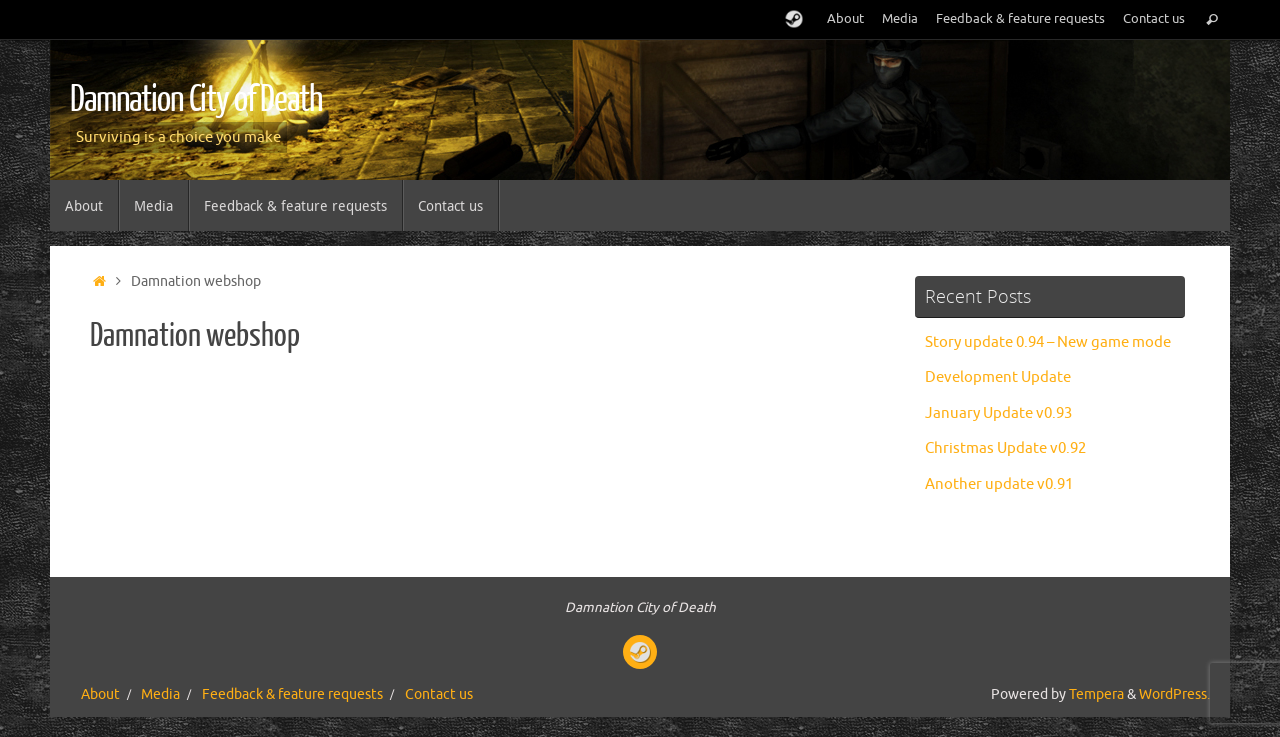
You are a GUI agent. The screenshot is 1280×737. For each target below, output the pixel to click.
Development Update (998, 377)
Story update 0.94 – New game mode (1048, 342)
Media (900, 19)
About (845, 19)
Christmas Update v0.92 (1005, 448)
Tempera (1096, 694)
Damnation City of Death (196, 100)
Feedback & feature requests (1020, 19)
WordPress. (1174, 694)
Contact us (1154, 19)
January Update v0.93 (998, 413)
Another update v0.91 (999, 484)
